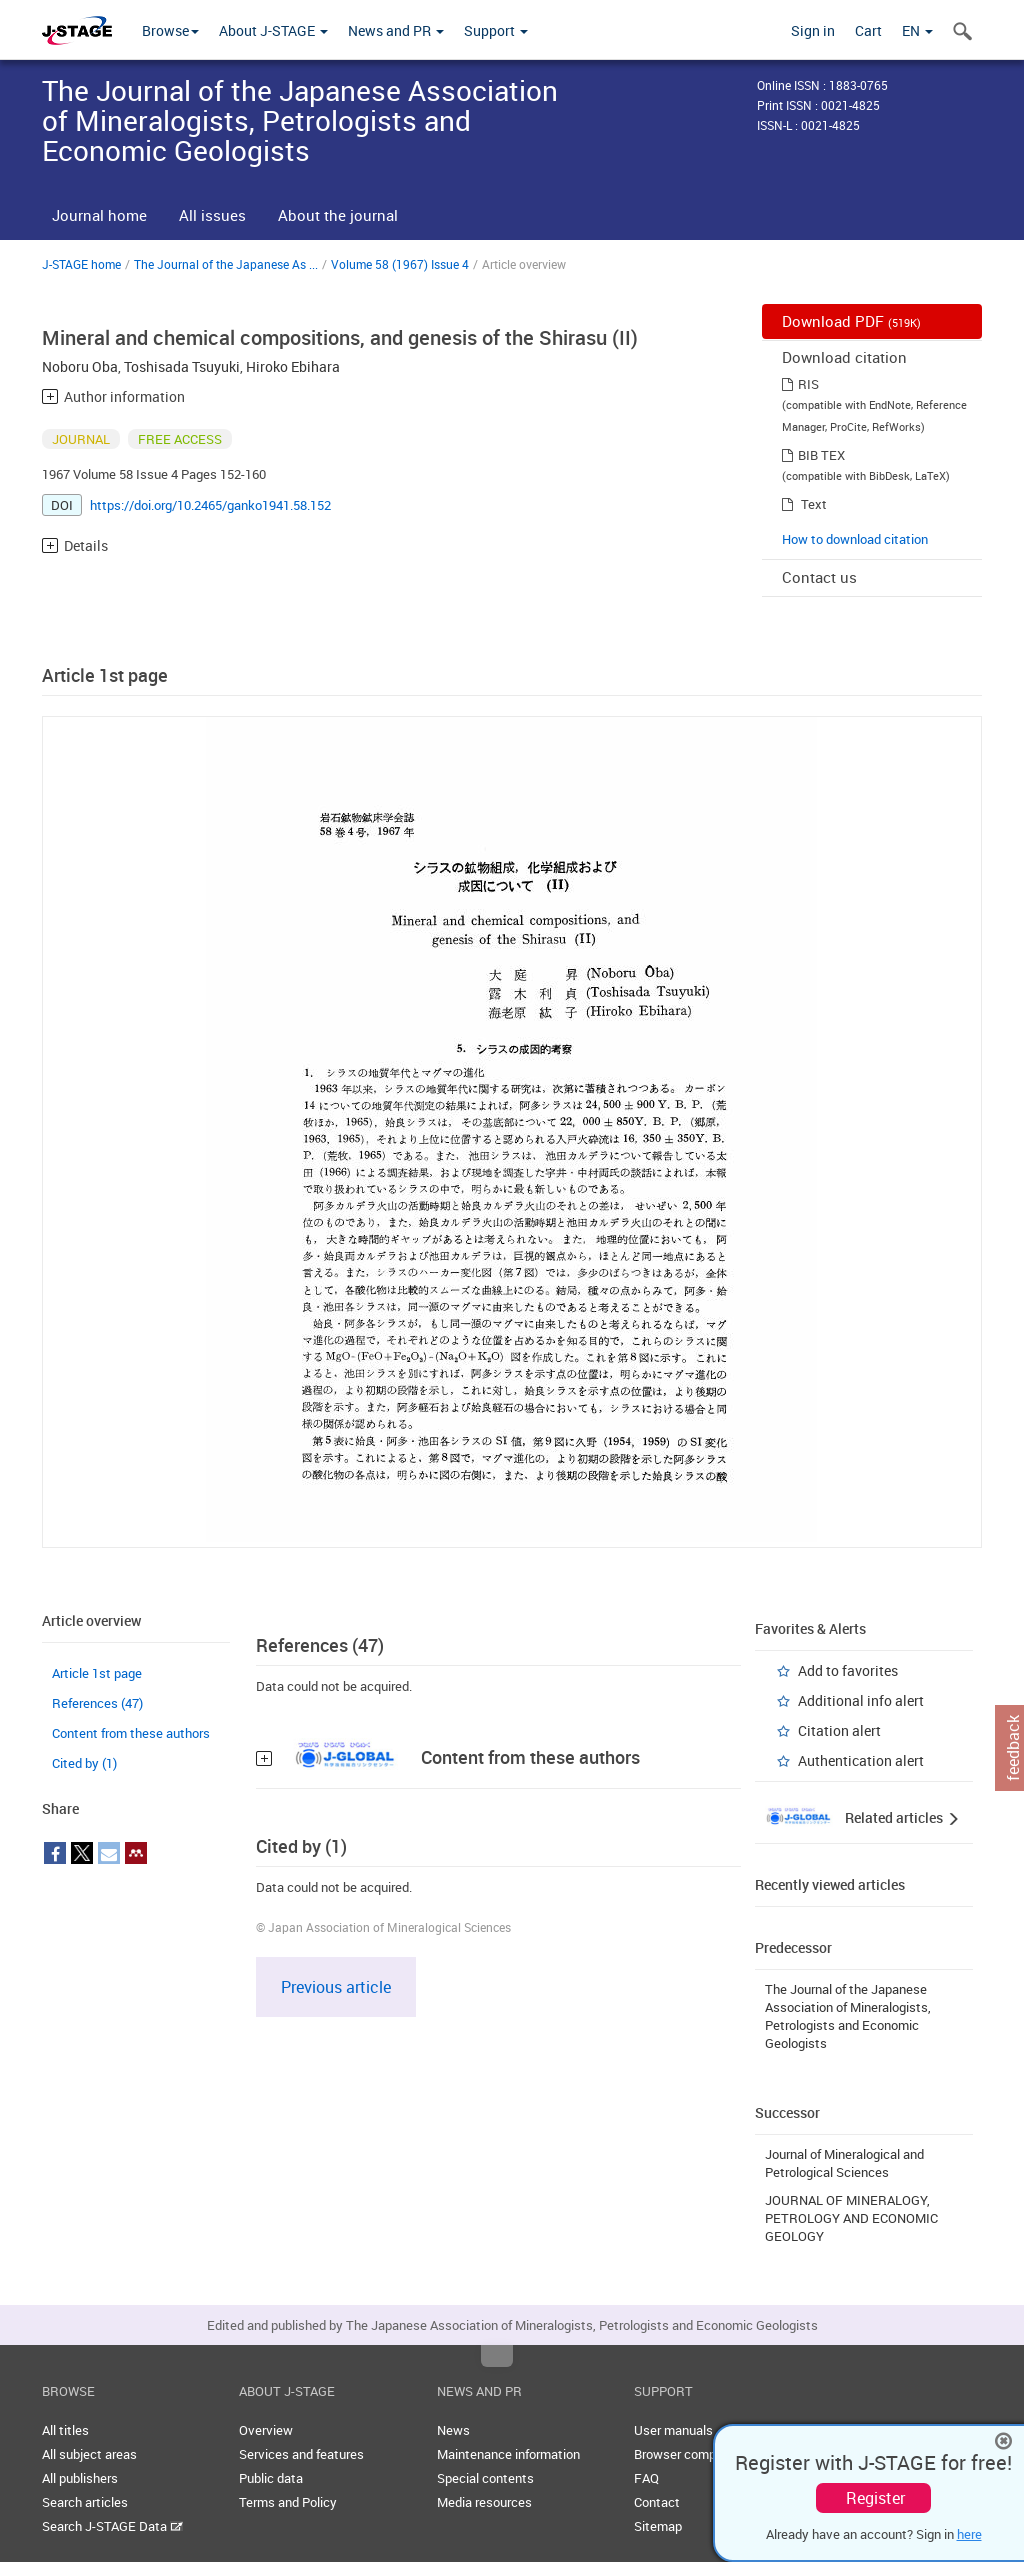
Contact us (819, 577)
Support (496, 30)
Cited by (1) (84, 1763)
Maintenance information (508, 2454)
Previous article (336, 1987)
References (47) (97, 1703)
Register (875, 2498)
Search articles (85, 2502)
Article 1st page (97, 1673)
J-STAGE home (81, 264)
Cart (868, 30)
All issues (212, 215)
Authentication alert (861, 1760)
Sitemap (658, 2526)
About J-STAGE (273, 30)
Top (497, 2356)
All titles (65, 2430)
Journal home (99, 215)
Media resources (484, 2502)
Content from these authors (131, 1733)
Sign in (813, 30)
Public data (271, 2478)
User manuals (673, 2430)
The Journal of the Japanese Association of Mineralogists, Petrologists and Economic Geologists (848, 2016)
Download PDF (851, 321)
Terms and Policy (288, 2502)
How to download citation (855, 539)
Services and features (301, 2454)
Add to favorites (848, 1670)
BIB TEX (821, 455)
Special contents (485, 2478)
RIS (808, 384)
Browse (170, 30)
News (453, 2430)
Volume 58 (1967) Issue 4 (400, 264)
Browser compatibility (696, 2454)
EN (917, 30)
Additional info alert (861, 1700)
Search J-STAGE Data (112, 2526)
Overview (266, 2430)
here (969, 2534)
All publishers (80, 2478)
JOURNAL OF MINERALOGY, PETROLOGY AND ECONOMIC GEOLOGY (851, 2218)
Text (814, 504)
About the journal (338, 215)
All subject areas (89, 2454)
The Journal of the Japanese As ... (226, 264)
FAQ (646, 2478)
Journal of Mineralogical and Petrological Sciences (844, 2163)
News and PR (396, 30)
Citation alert (839, 1730)
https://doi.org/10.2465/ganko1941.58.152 (210, 505)
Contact (657, 2502)
